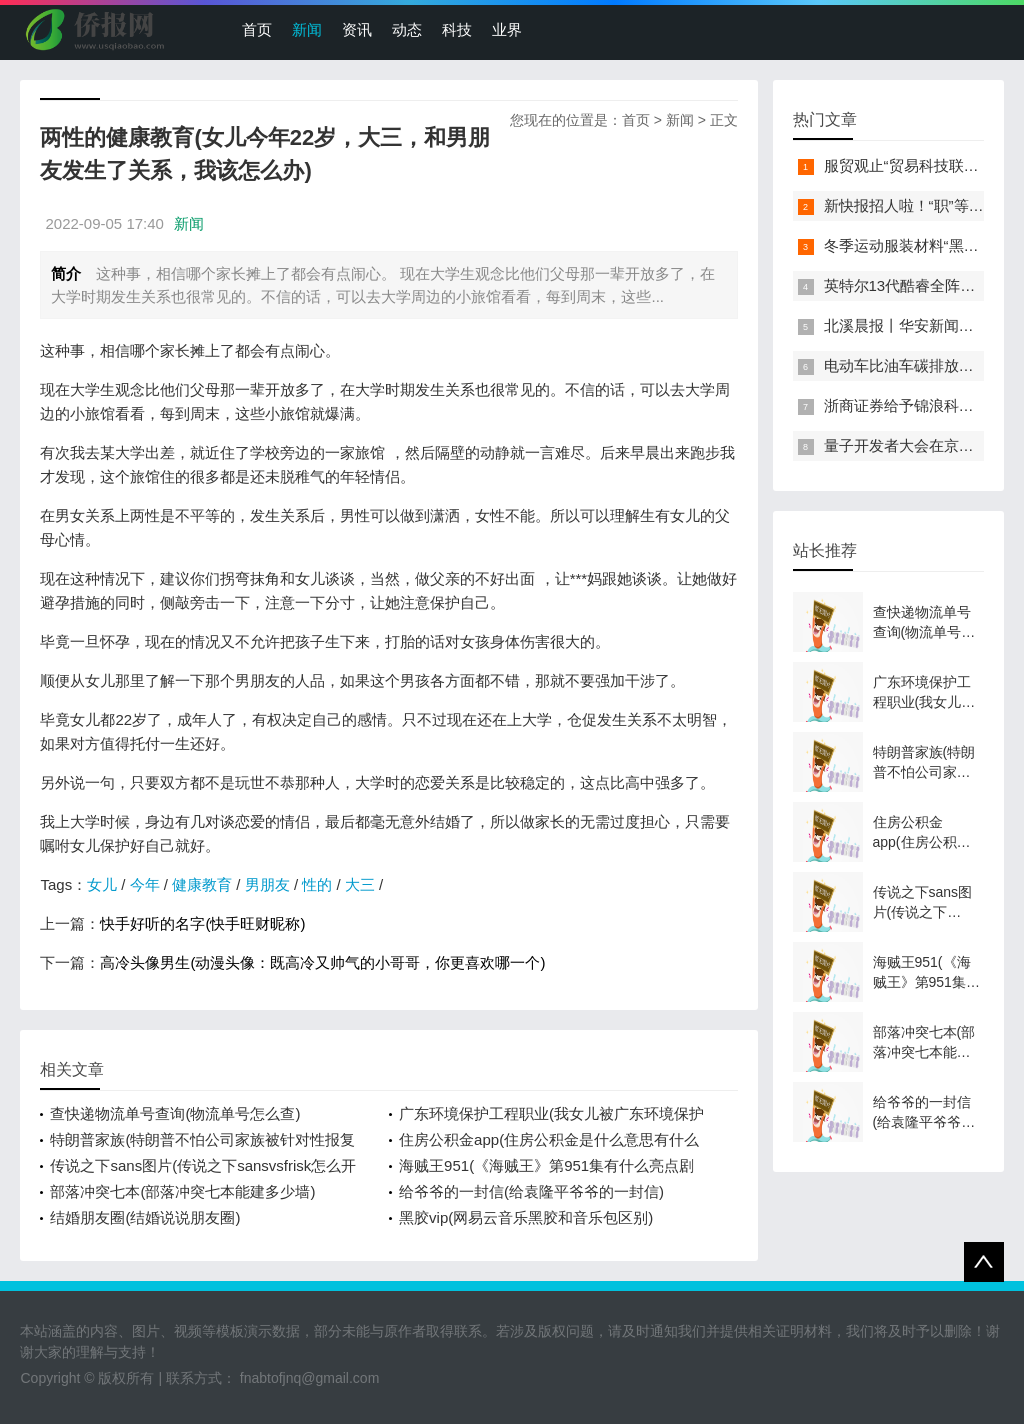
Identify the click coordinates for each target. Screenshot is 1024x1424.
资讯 (357, 29)
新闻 (307, 29)
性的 (317, 884)
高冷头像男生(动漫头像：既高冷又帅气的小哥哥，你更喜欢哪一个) (322, 962)
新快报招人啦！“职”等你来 (911, 205)
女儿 (102, 884)
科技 (457, 29)
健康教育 (202, 884)
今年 (145, 884)
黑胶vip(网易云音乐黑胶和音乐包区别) (526, 1217)
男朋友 (267, 884)
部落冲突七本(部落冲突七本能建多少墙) (182, 1191)
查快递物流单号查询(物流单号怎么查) (175, 1113)
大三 (360, 884)
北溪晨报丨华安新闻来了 (906, 325)
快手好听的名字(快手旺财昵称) (202, 923)
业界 (507, 29)
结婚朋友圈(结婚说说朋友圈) (145, 1217)
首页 (257, 29)
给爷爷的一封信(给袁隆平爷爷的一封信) (531, 1191)
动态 (407, 29)
